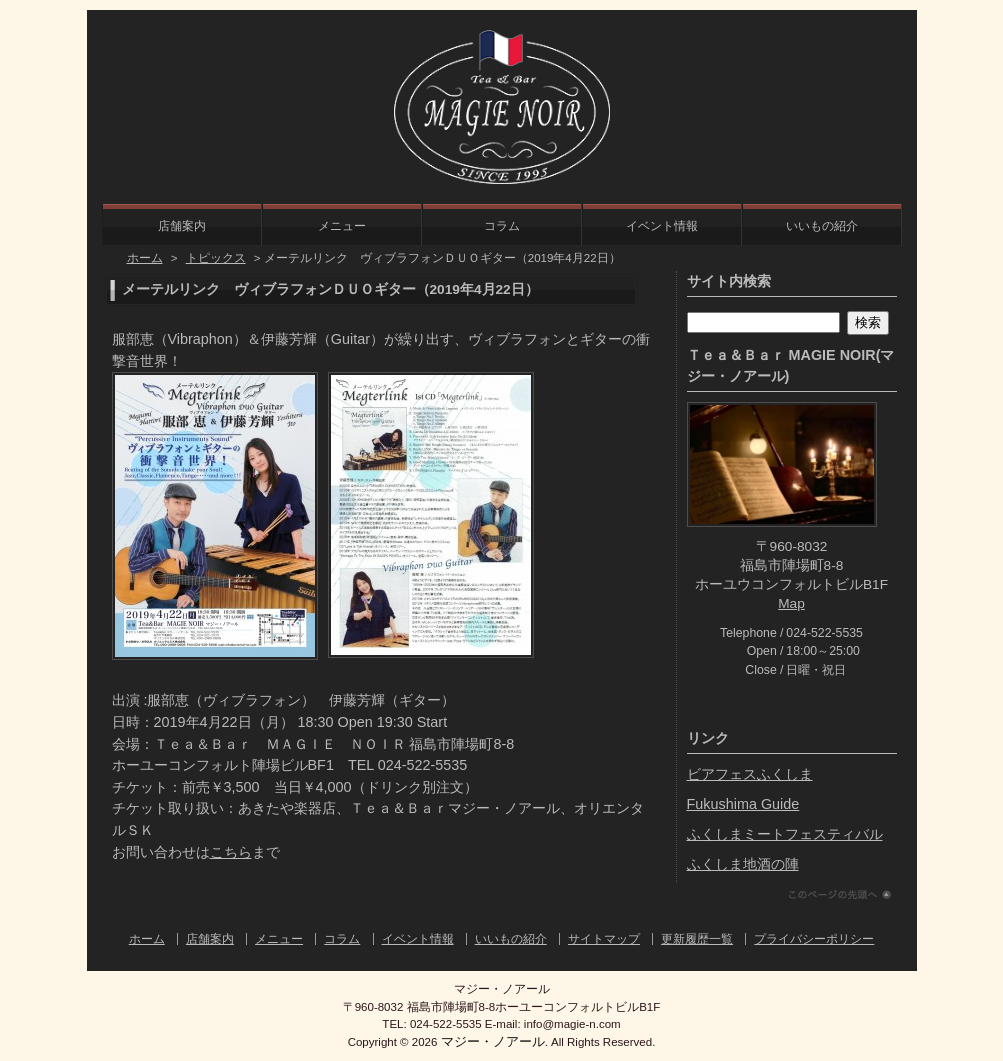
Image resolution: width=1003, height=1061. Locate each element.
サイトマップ (604, 939)
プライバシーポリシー (814, 939)
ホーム (145, 258)
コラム (502, 226)
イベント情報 (662, 226)
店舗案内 (182, 226)
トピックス (216, 258)
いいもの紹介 (822, 226)
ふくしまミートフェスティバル (785, 834)
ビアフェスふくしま (750, 774)
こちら (231, 852)
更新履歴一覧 (697, 939)
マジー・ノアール (493, 1041)
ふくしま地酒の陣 (743, 864)
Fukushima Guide (743, 804)
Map (791, 603)
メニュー (342, 226)
